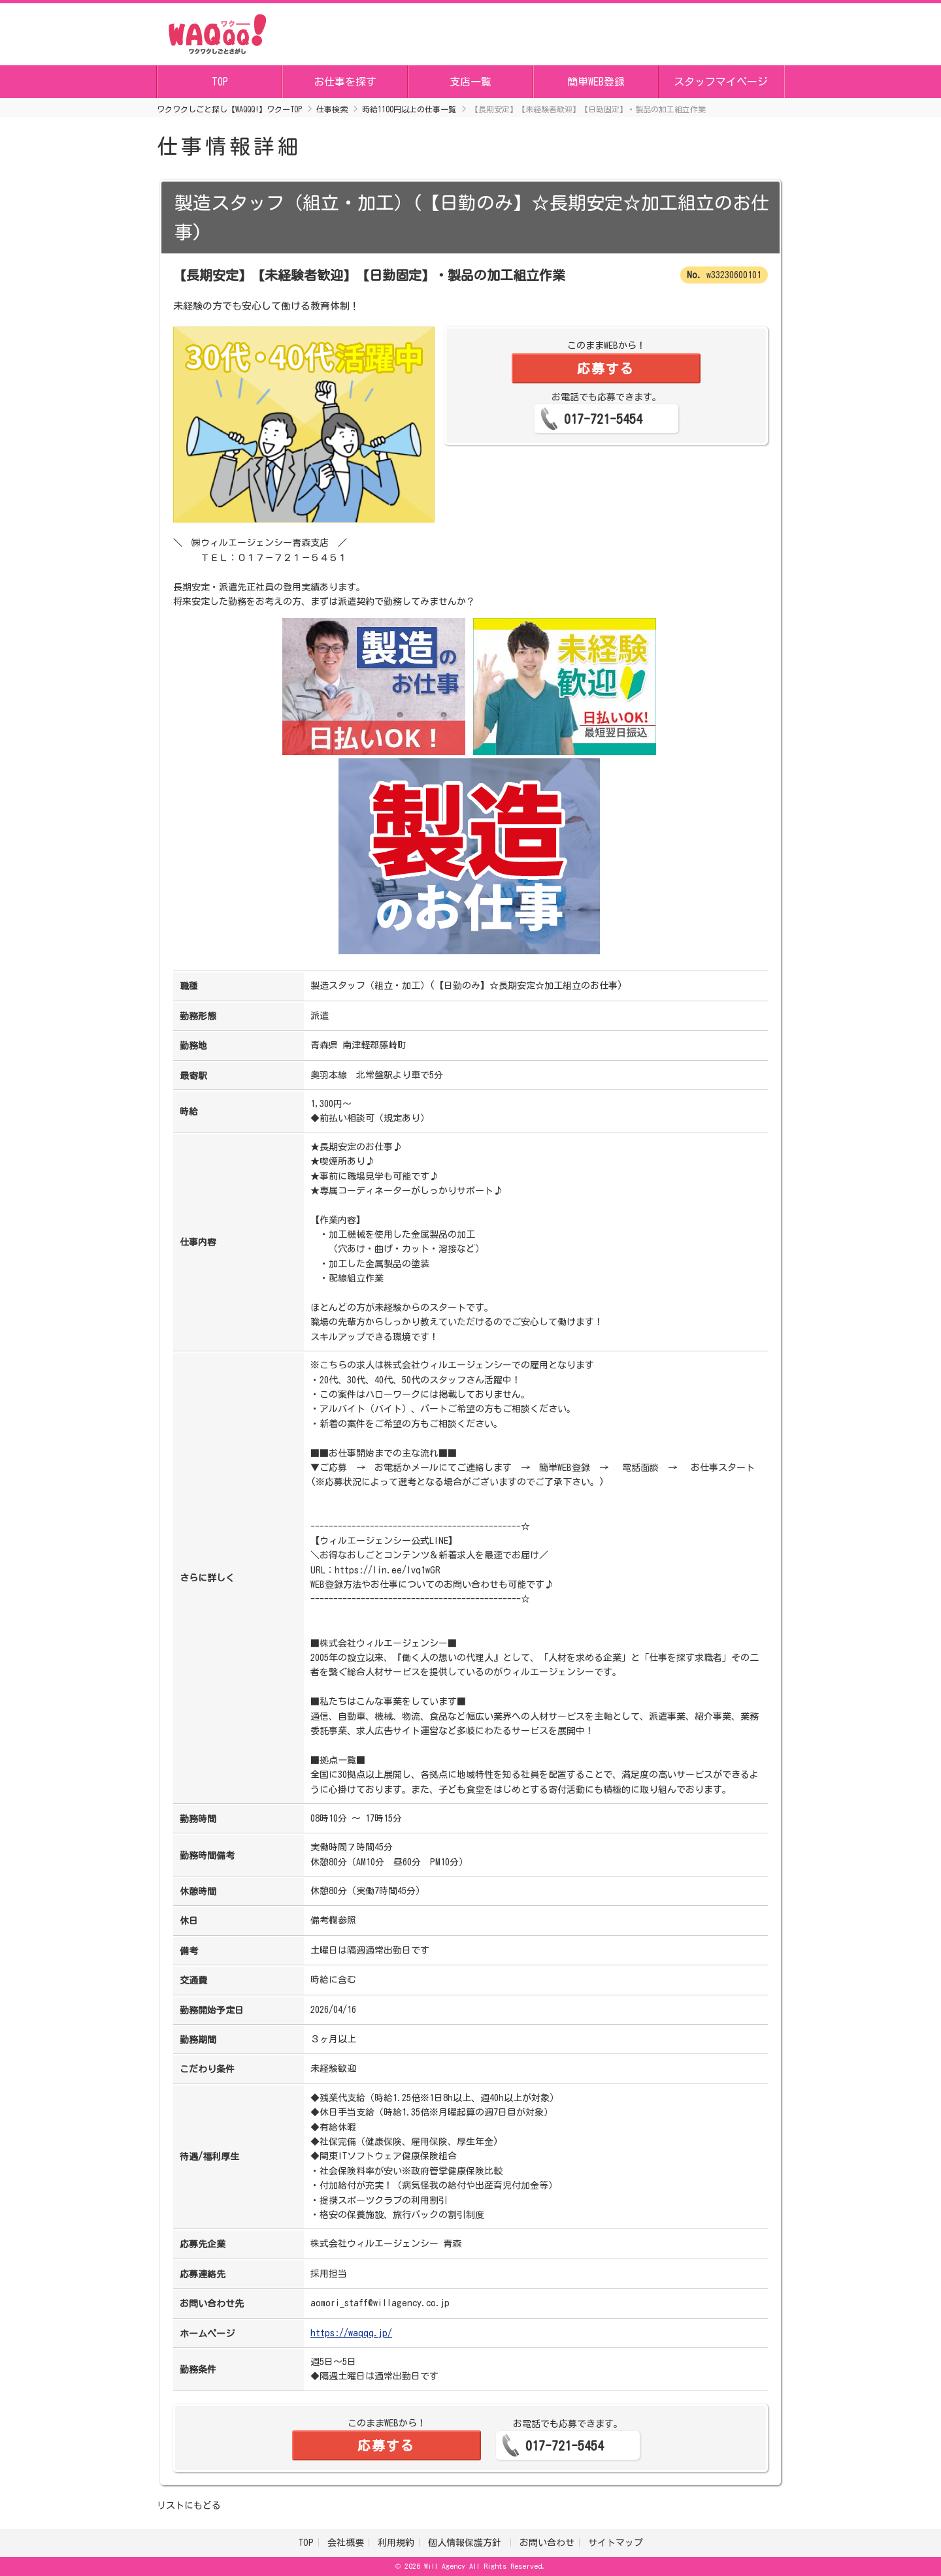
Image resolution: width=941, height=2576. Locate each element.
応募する (606, 368)
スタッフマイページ (721, 81)
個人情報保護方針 (467, 2542)
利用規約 (396, 2542)
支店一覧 (470, 81)
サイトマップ (615, 2542)
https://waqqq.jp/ (351, 2333)
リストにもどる (189, 2505)
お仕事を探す (345, 81)
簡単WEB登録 (596, 81)
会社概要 (345, 2542)
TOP (220, 81)
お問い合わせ (547, 2542)
